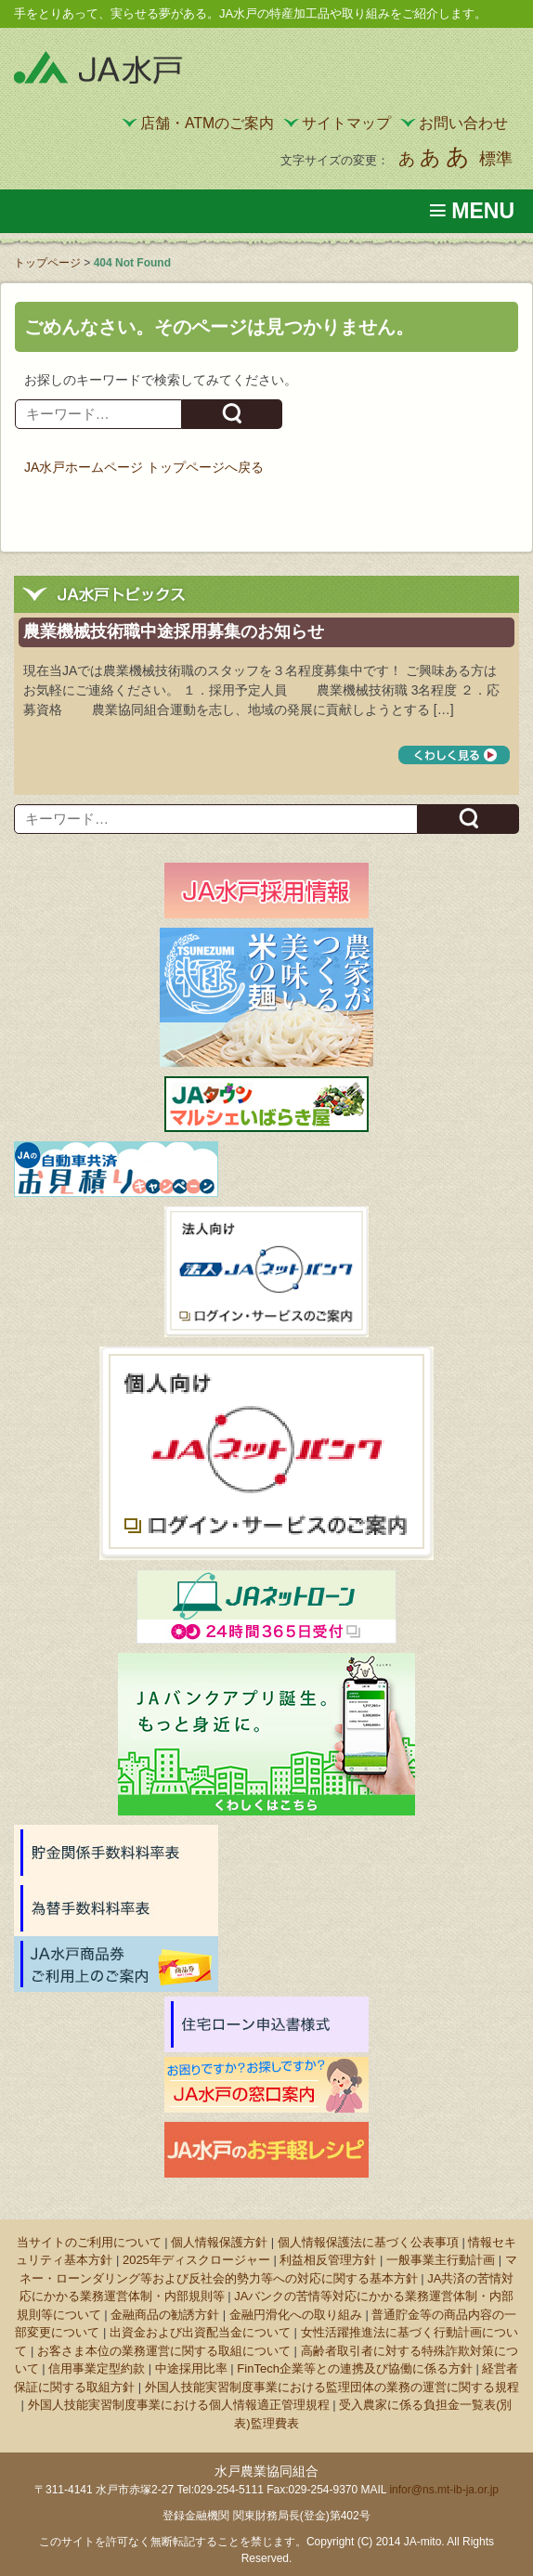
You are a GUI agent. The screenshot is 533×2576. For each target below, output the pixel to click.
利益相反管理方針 (328, 2260)
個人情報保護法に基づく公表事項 (368, 2242)
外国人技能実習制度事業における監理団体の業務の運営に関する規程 (332, 2387)
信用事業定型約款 (96, 2368)
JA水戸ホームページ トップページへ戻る (144, 467)
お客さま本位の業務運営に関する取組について (164, 2351)
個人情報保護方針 (219, 2242)
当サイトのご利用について (89, 2242)
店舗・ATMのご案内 (207, 123)
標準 (496, 159)
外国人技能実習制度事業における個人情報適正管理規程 (179, 2405)
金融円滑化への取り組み (295, 2315)
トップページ (47, 262)
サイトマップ (346, 123)
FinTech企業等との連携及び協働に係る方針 (355, 2368)
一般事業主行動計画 (440, 2260)
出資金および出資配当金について (200, 2332)
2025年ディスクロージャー (196, 2260)
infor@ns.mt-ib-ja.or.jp (444, 2489)
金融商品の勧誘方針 (164, 2315)
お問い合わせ (463, 123)
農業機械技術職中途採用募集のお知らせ (173, 631)
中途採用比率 (191, 2368)
